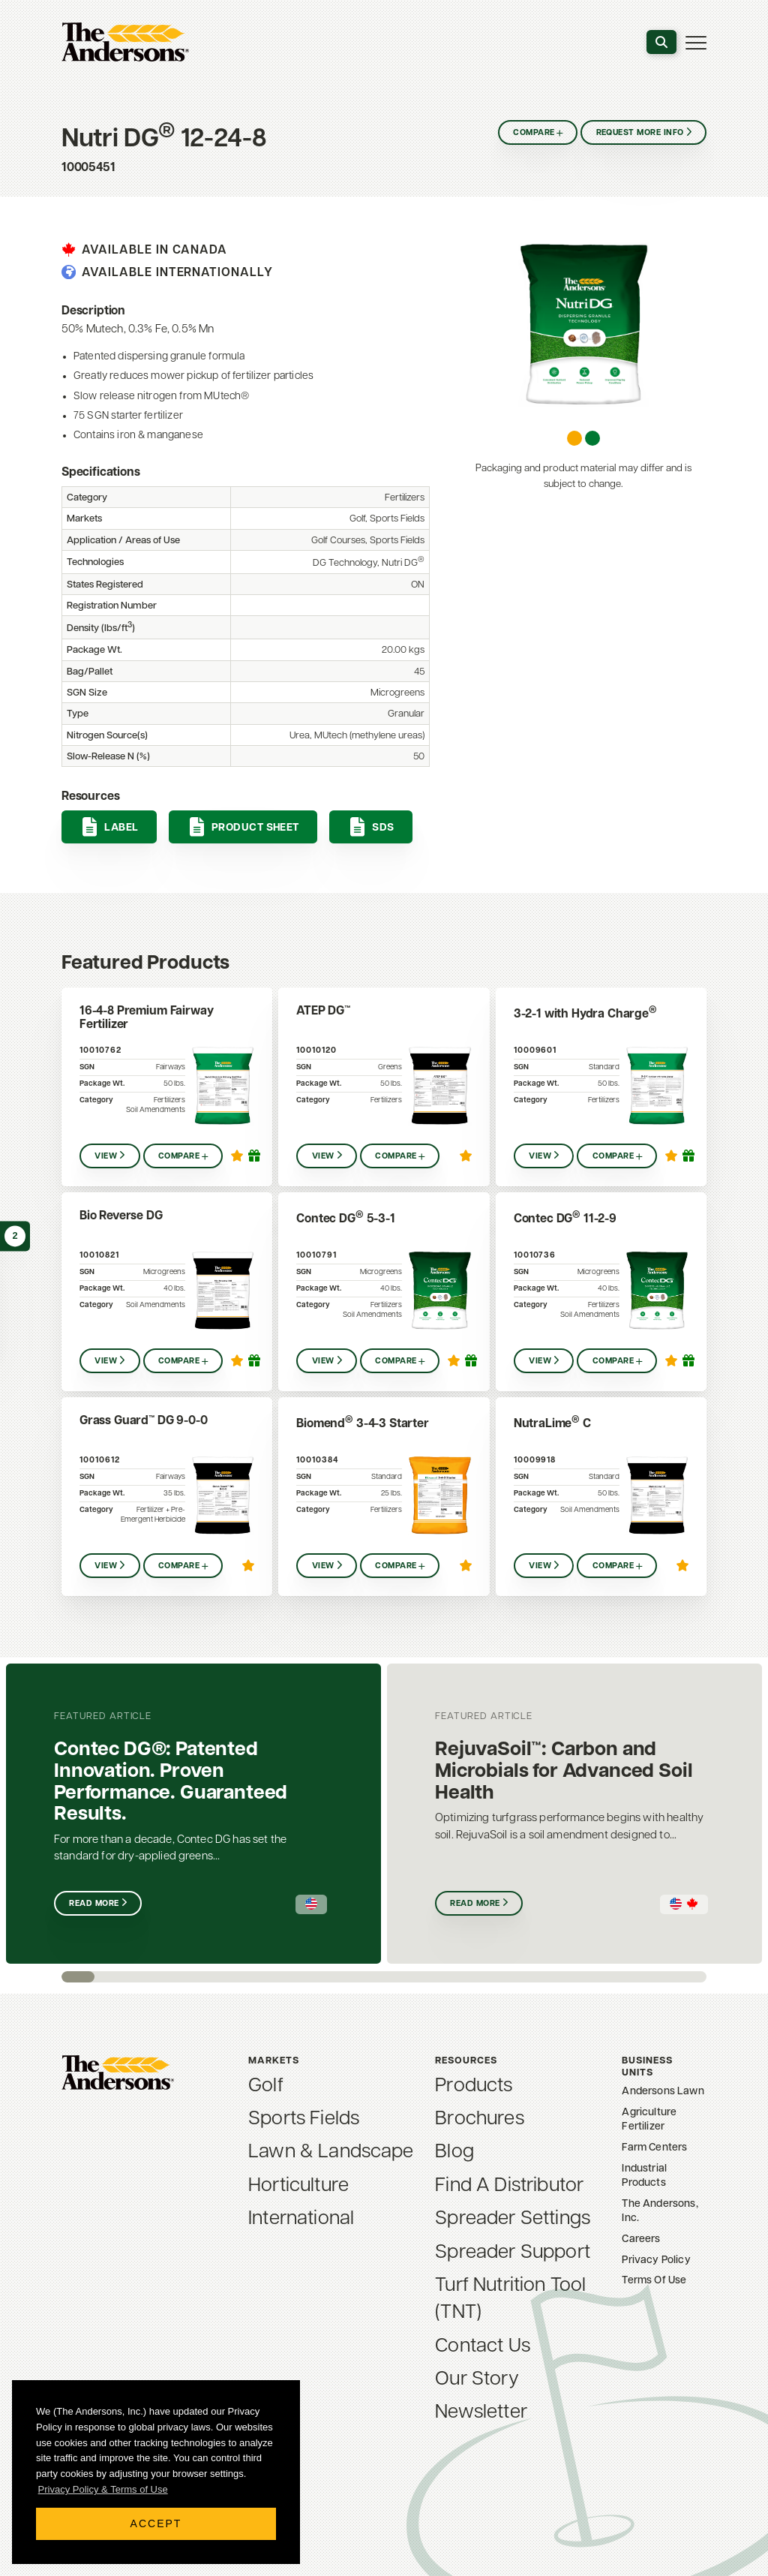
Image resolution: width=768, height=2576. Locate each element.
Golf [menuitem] (266, 2086)
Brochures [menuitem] (479, 2119)
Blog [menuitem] (454, 2152)
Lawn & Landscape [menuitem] (331, 2152)
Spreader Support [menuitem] (512, 2253)
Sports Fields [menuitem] (303, 2119)
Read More (93, 1904)
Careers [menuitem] (641, 2239)
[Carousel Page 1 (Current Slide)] (574, 438)
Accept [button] (156, 2523)
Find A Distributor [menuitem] (509, 2186)
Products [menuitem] (473, 2086)
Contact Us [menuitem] (482, 2347)
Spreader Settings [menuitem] (512, 2219)
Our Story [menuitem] (476, 2380)
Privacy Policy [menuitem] (656, 2260)
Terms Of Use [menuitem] (654, 2280)
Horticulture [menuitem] (298, 2186)
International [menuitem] (301, 2219)
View (105, 1157)
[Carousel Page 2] (592, 438)
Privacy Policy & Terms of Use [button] (103, 2489)
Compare (533, 133)
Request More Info (640, 133)
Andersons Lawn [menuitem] (663, 2091)
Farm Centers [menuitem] (654, 2148)
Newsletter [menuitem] (481, 2413)
